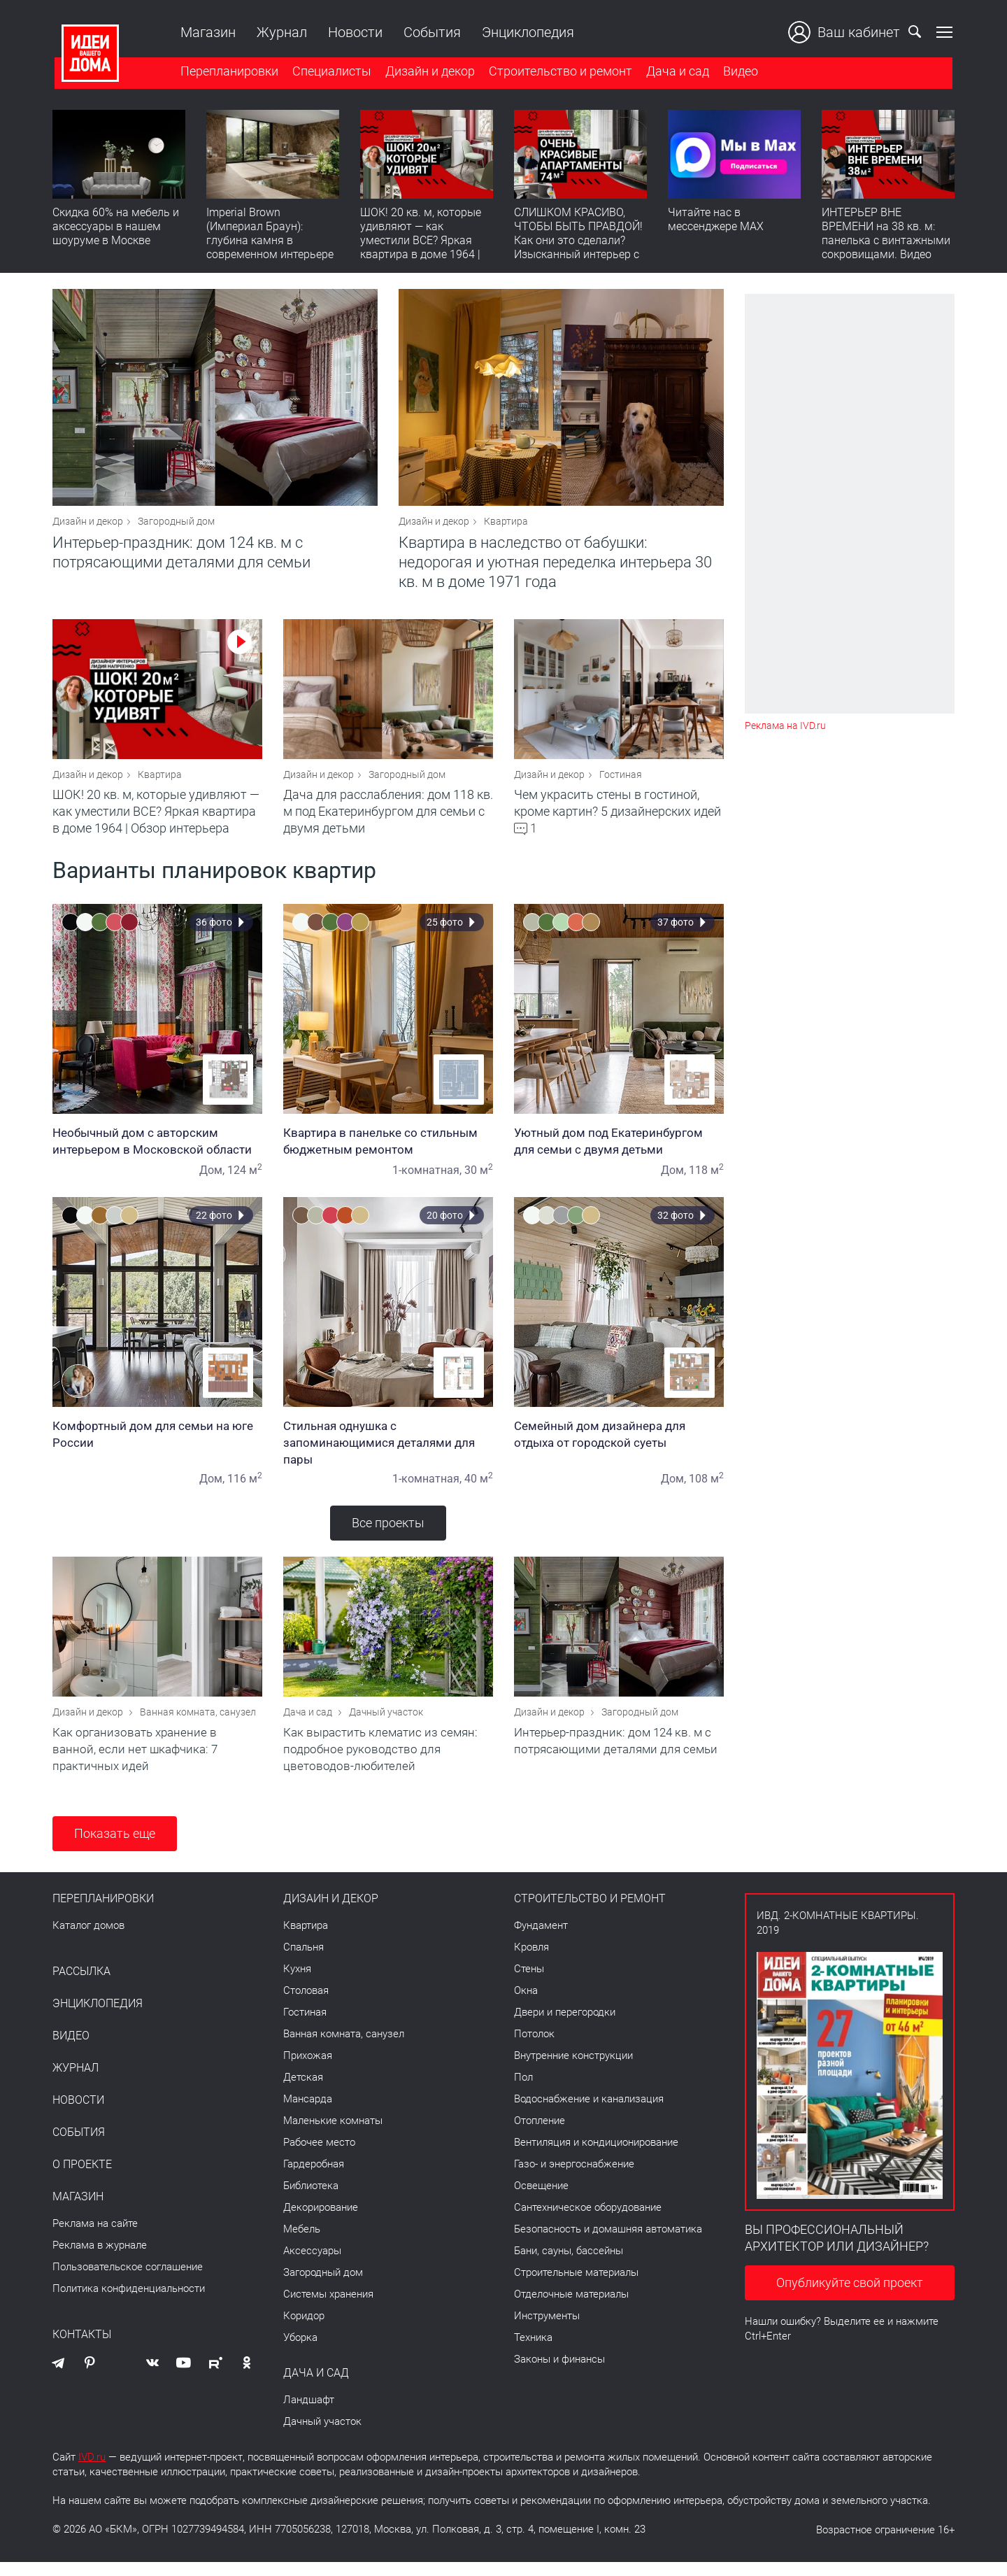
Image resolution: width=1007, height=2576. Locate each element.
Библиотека (310, 2199)
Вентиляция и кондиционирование (596, 2156)
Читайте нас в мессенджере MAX (716, 220)
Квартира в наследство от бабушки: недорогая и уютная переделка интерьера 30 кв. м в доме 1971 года (555, 567)
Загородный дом (176, 526)
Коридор (303, 2329)
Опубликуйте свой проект (849, 2296)
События (430, 32)
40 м (478, 1487)
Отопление (539, 2134)
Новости (353, 32)
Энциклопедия (526, 32)
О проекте (82, 2178)
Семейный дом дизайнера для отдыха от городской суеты (619, 1443)
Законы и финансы (559, 2373)
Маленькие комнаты (333, 2134)
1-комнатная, (427, 1179)
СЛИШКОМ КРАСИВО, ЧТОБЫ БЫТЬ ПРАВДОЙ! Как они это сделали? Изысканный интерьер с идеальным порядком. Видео (578, 248)
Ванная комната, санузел (198, 1726)
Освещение (541, 2199)
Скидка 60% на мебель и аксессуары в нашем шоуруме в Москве (115, 227)
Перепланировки (227, 72)
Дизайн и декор (428, 72)
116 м (244, 1487)
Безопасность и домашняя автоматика (608, 2243)
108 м (706, 1487)
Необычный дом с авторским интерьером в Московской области (157, 1150)
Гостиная (620, 783)
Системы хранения (328, 2308)
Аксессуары (312, 2264)
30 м (478, 1179)
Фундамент (541, 1939)
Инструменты (547, 2329)
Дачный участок (386, 1726)
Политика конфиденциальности (128, 2302)
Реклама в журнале (99, 2259)
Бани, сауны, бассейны (568, 2264)
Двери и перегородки (564, 2026)
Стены (529, 1982)
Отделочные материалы (571, 2308)
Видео (738, 72)
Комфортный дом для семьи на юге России (157, 1443)
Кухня (297, 1982)
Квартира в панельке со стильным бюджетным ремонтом (388, 1150)
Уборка (300, 2351)
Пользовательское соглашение (127, 2280)
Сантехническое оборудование (588, 2221)
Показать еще (114, 1847)
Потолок (534, 2047)
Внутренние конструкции (573, 2069)
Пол (523, 2091)
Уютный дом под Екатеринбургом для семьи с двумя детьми (619, 1150)
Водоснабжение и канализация (589, 2113)
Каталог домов (88, 1939)
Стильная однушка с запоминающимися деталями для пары (388, 1452)
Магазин (206, 32)
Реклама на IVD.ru (785, 726)
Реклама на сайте (95, 2237)
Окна (526, 2004)
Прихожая (307, 2069)
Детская (303, 2091)
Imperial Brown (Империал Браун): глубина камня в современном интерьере (270, 234)
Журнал (280, 32)
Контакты (81, 2348)
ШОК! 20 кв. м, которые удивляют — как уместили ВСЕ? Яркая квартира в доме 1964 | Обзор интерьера (420, 241)
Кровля (531, 1961)
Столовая (306, 2004)
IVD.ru (92, 2471)
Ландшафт (308, 2413)
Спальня (303, 1961)
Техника (533, 2351)
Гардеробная (313, 2178)
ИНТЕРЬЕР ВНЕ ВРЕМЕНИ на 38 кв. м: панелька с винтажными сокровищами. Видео (886, 234)
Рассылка (81, 1985)
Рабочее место (319, 2156)
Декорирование (320, 2221)
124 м (244, 1179)
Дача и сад (675, 72)
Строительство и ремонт (558, 72)
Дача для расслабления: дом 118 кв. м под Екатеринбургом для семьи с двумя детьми (388, 820)
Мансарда (307, 2113)
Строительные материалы (576, 2286)
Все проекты (388, 1531)
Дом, (211, 1179)
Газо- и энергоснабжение (574, 2178)
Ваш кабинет (846, 32)
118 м (706, 1179)
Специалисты (329, 72)
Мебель (301, 2243)
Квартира (506, 526)
